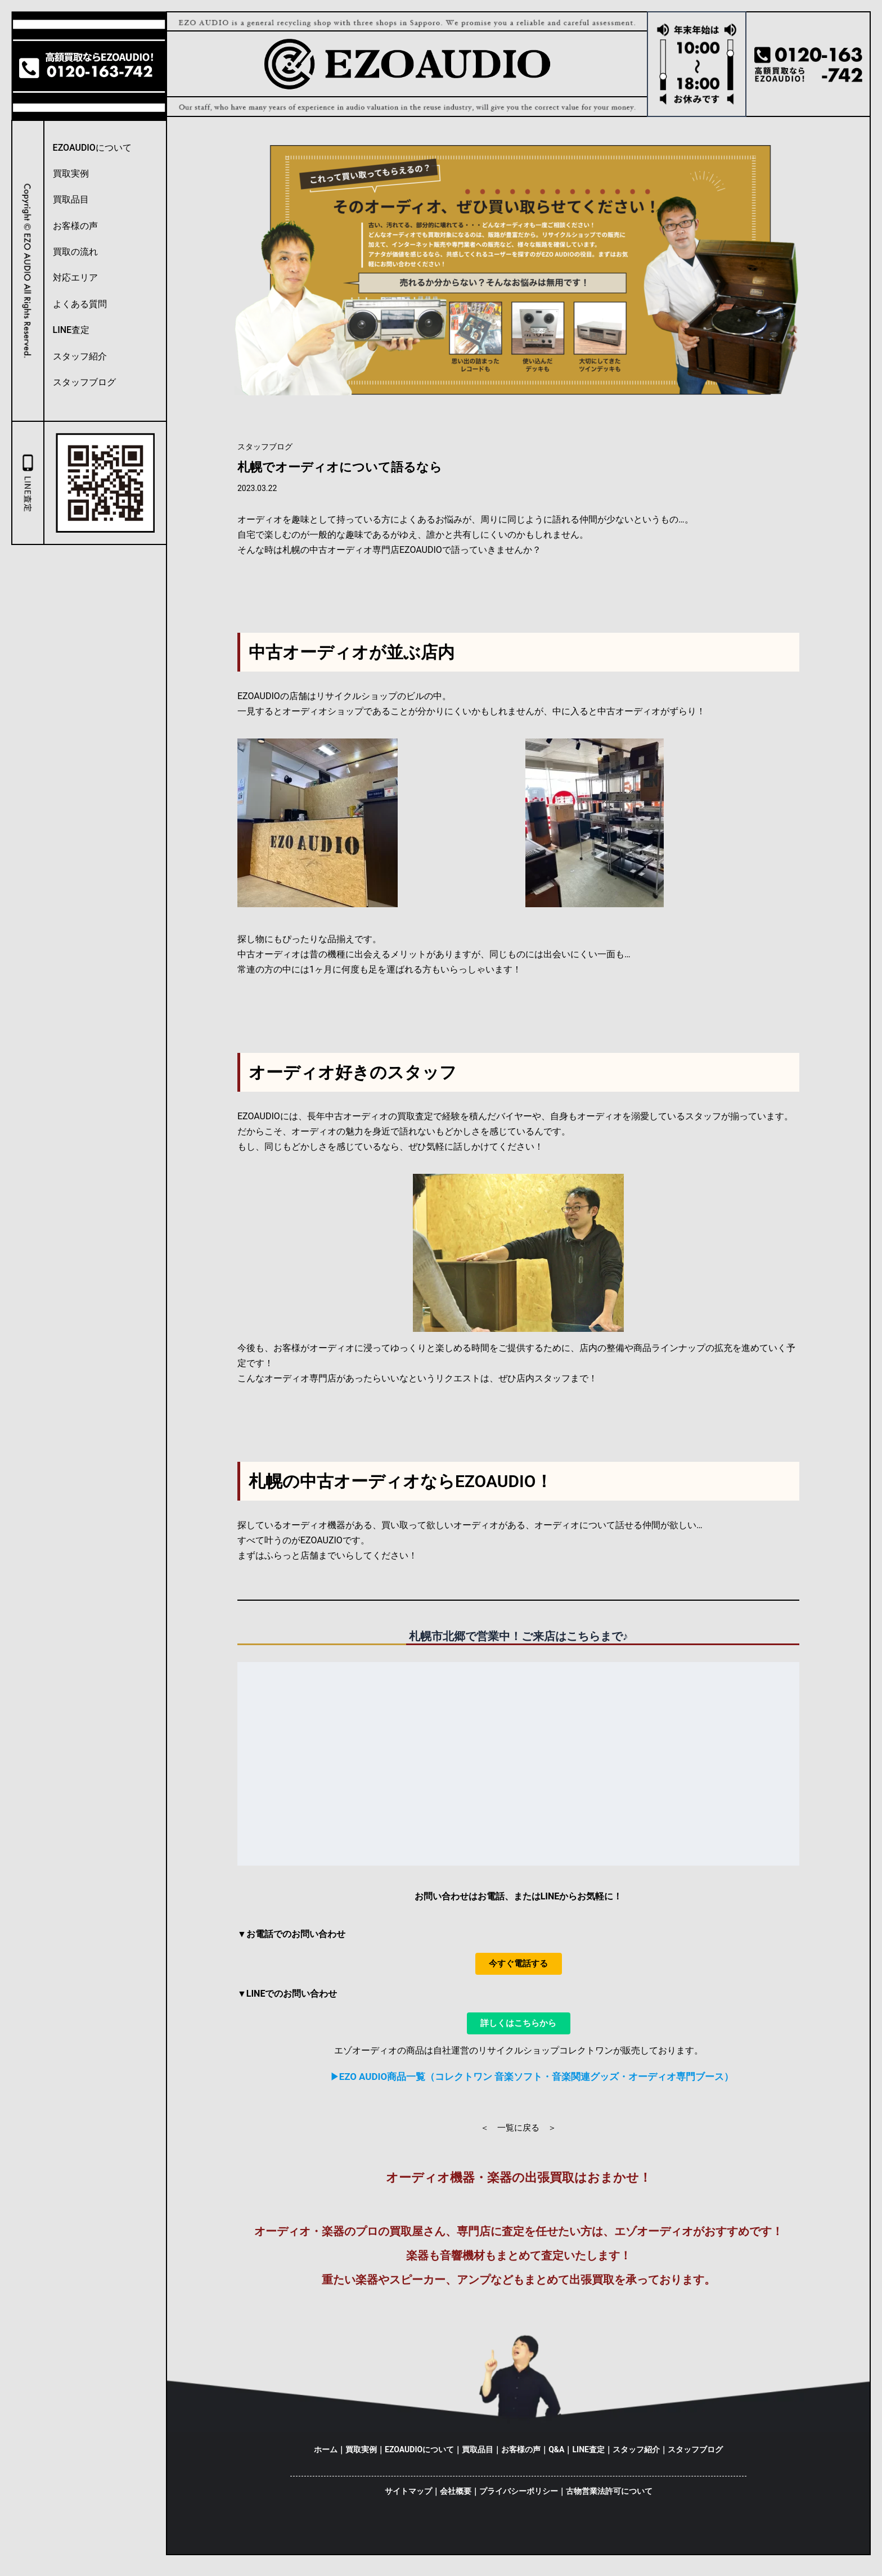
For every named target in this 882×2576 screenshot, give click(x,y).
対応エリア (75, 277)
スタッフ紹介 (80, 356)
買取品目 (71, 199)
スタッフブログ (84, 382)
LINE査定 (71, 330)
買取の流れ (75, 251)
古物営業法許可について (609, 2498)
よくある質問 (80, 304)
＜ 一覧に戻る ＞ (518, 2136)
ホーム (326, 2456)
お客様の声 (75, 225)
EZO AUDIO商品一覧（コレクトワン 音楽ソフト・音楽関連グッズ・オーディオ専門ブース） (536, 2084)
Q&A (556, 2456)
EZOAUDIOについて (92, 147)
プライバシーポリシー (518, 2498)
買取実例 (71, 173)
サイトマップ (408, 2498)
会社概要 (455, 2498)
